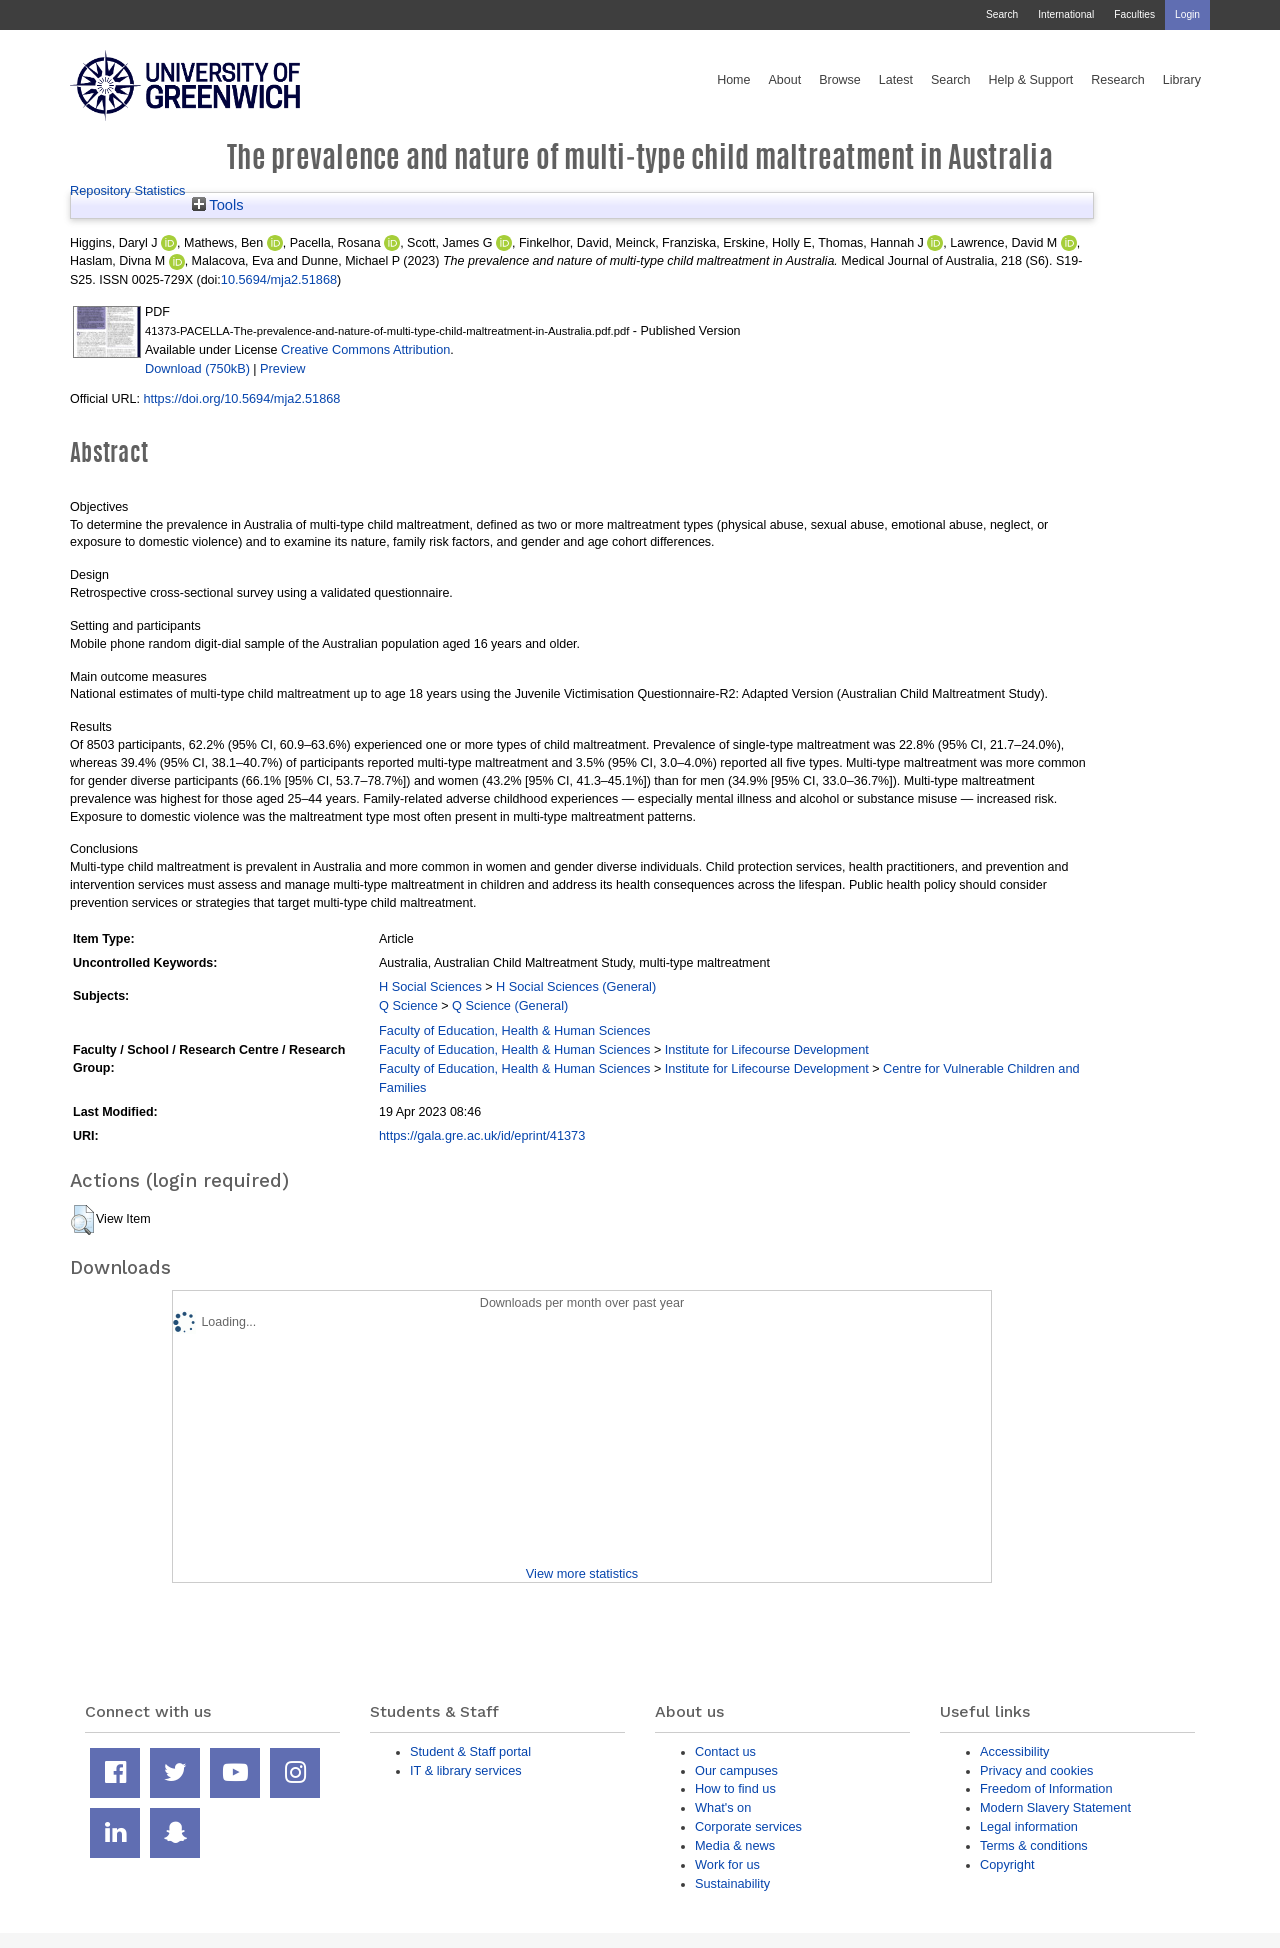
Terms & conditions (1034, 1845)
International (1066, 14)
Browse (840, 80)
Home (733, 80)
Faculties (1134, 14)
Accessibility (1014, 1751)
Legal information (1029, 1826)
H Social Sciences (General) (576, 986)
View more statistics (582, 1573)
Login (1187, 14)
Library (1182, 80)
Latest (896, 80)
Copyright (1007, 1864)
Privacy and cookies (1036, 1770)
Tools (218, 205)
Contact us (725, 1751)
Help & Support (1031, 80)
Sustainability (732, 1883)
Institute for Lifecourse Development (767, 1049)
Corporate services (748, 1826)
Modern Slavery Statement (1055, 1807)
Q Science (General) (510, 1005)
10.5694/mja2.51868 (279, 279)
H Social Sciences (430, 986)
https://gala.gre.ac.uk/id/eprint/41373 (482, 1135)
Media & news (735, 1845)
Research (1118, 80)
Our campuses (736, 1770)
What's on (723, 1807)
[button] (82, 1220)
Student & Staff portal (470, 1751)
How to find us (735, 1788)
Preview (282, 368)
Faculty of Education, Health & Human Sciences (514, 1030)
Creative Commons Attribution (365, 349)
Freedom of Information (1046, 1788)
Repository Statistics (128, 190)
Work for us (727, 1864)
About (784, 80)
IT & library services (466, 1770)
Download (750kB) (197, 368)
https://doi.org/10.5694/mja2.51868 (241, 398)
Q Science (408, 1005)
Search (1002, 14)
